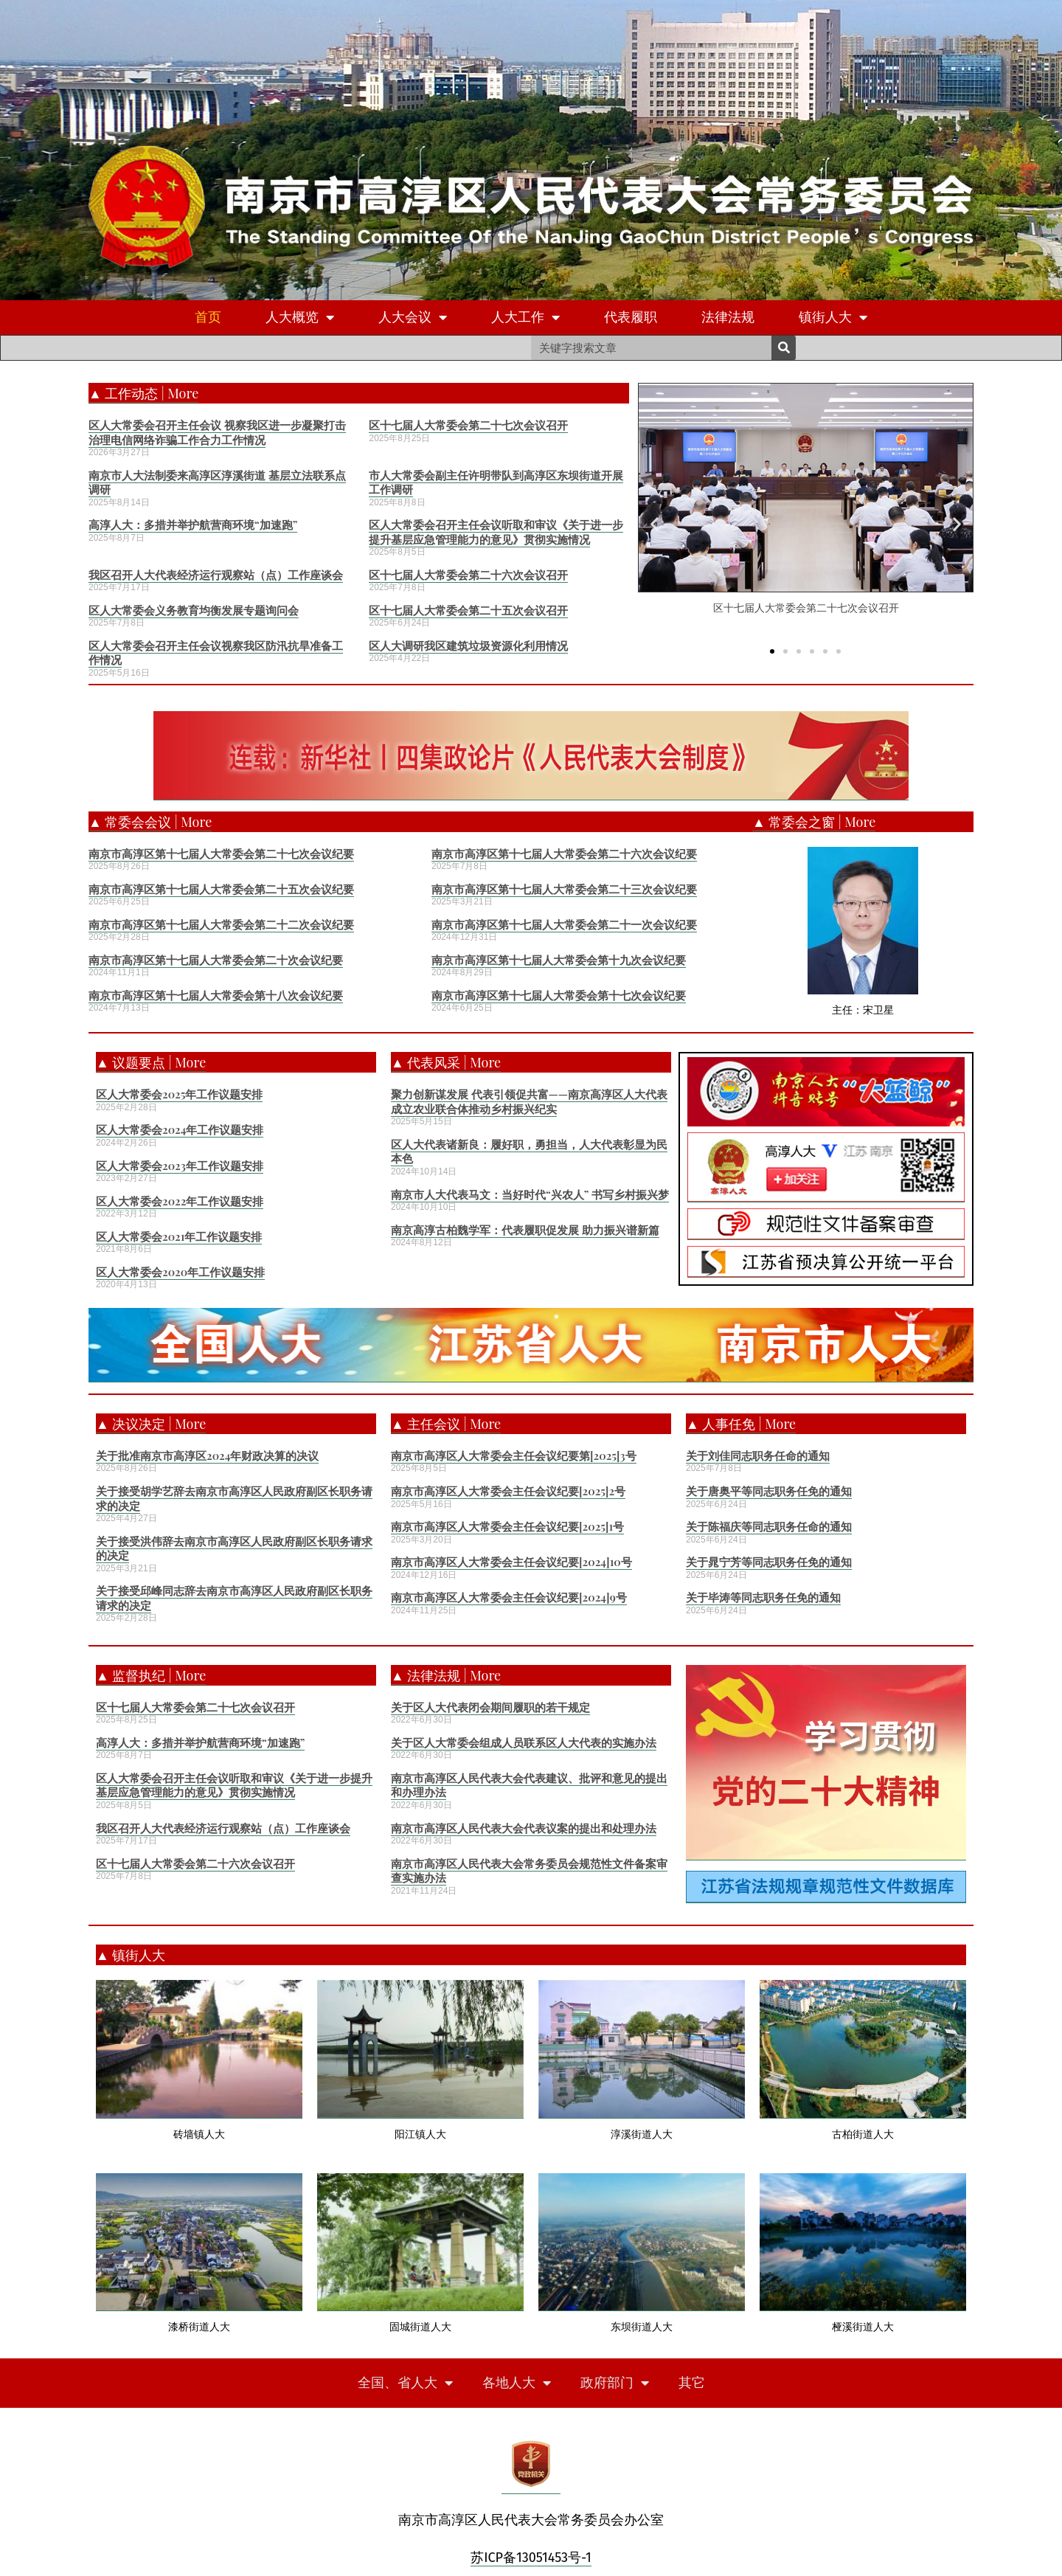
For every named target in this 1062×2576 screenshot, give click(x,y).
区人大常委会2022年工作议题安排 (179, 1201)
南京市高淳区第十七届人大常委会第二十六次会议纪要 (564, 853)
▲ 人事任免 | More (741, 1424)
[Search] (783, 348)
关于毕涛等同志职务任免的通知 (763, 1597)
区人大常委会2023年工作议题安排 (179, 1165)
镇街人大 (833, 317)
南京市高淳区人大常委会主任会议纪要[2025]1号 (507, 1526)
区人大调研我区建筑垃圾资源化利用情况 (468, 645)
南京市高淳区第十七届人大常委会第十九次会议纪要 (558, 959)
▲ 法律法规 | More (446, 1675)
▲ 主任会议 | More (446, 1424)
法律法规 (727, 317)
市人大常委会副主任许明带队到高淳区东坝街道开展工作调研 (496, 482)
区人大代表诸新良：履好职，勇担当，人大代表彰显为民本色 (529, 1151)
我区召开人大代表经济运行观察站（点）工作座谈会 (215, 574)
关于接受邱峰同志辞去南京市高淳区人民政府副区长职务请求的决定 (234, 1598)
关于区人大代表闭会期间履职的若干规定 (490, 1707)
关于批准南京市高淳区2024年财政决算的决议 (207, 1455)
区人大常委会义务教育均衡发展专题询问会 (193, 610)
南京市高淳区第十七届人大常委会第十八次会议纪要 (215, 995)
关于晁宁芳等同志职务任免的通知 (769, 1561)
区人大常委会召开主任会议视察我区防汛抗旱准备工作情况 (215, 653)
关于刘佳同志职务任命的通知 (758, 1455)
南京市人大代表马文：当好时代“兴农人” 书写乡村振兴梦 (530, 1194)
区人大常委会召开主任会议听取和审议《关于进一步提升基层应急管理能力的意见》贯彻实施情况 (496, 532)
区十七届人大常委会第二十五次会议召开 (468, 610)
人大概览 (300, 317)
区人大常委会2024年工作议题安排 (179, 1129)
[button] (772, 651)
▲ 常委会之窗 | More (813, 822)
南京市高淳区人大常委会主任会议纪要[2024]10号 (511, 1561)
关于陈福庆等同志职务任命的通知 (769, 1526)
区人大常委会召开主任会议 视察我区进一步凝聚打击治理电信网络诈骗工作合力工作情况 (217, 432)
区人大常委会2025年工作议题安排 (179, 1094)
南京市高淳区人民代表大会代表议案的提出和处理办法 (523, 1828)
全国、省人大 (405, 2383)
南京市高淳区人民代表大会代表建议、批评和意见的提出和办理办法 (529, 1785)
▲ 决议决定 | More (151, 1424)
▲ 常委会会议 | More (150, 822)
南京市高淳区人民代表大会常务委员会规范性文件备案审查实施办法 (529, 1871)
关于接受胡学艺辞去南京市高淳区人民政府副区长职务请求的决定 (234, 1498)
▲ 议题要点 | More (151, 1062)
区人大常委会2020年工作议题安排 (180, 1271)
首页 (208, 317)
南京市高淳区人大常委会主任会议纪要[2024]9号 (509, 1597)
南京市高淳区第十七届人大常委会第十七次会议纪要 (558, 995)
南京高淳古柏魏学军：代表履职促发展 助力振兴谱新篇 (525, 1229)
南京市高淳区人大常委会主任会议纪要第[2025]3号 (513, 1455)
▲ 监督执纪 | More (151, 1675)
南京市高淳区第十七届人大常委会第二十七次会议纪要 (221, 853)
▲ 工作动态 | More (143, 393)
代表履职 (630, 317)
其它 (691, 2383)
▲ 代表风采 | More (446, 1062)
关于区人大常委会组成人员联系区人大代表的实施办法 (523, 1742)
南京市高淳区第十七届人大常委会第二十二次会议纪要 (221, 924)
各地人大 (516, 2383)
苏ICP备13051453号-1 (531, 2557)
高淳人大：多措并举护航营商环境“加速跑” (192, 524)
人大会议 (412, 317)
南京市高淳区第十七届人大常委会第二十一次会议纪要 (564, 924)
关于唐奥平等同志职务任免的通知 (769, 1490)
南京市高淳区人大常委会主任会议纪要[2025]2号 (508, 1490)
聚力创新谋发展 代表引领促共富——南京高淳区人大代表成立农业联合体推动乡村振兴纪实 (529, 1101)
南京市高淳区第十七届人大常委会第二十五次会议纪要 (221, 889)
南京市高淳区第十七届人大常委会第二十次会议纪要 (215, 959)
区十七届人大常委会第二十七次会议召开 (468, 425)
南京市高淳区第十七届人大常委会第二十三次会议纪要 (564, 889)
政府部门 (614, 2383)
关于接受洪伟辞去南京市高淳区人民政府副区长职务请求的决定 (234, 1548)
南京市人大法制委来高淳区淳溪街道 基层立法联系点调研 (217, 482)
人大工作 (525, 317)
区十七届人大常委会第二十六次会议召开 (468, 574)
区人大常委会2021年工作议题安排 (179, 1236)
